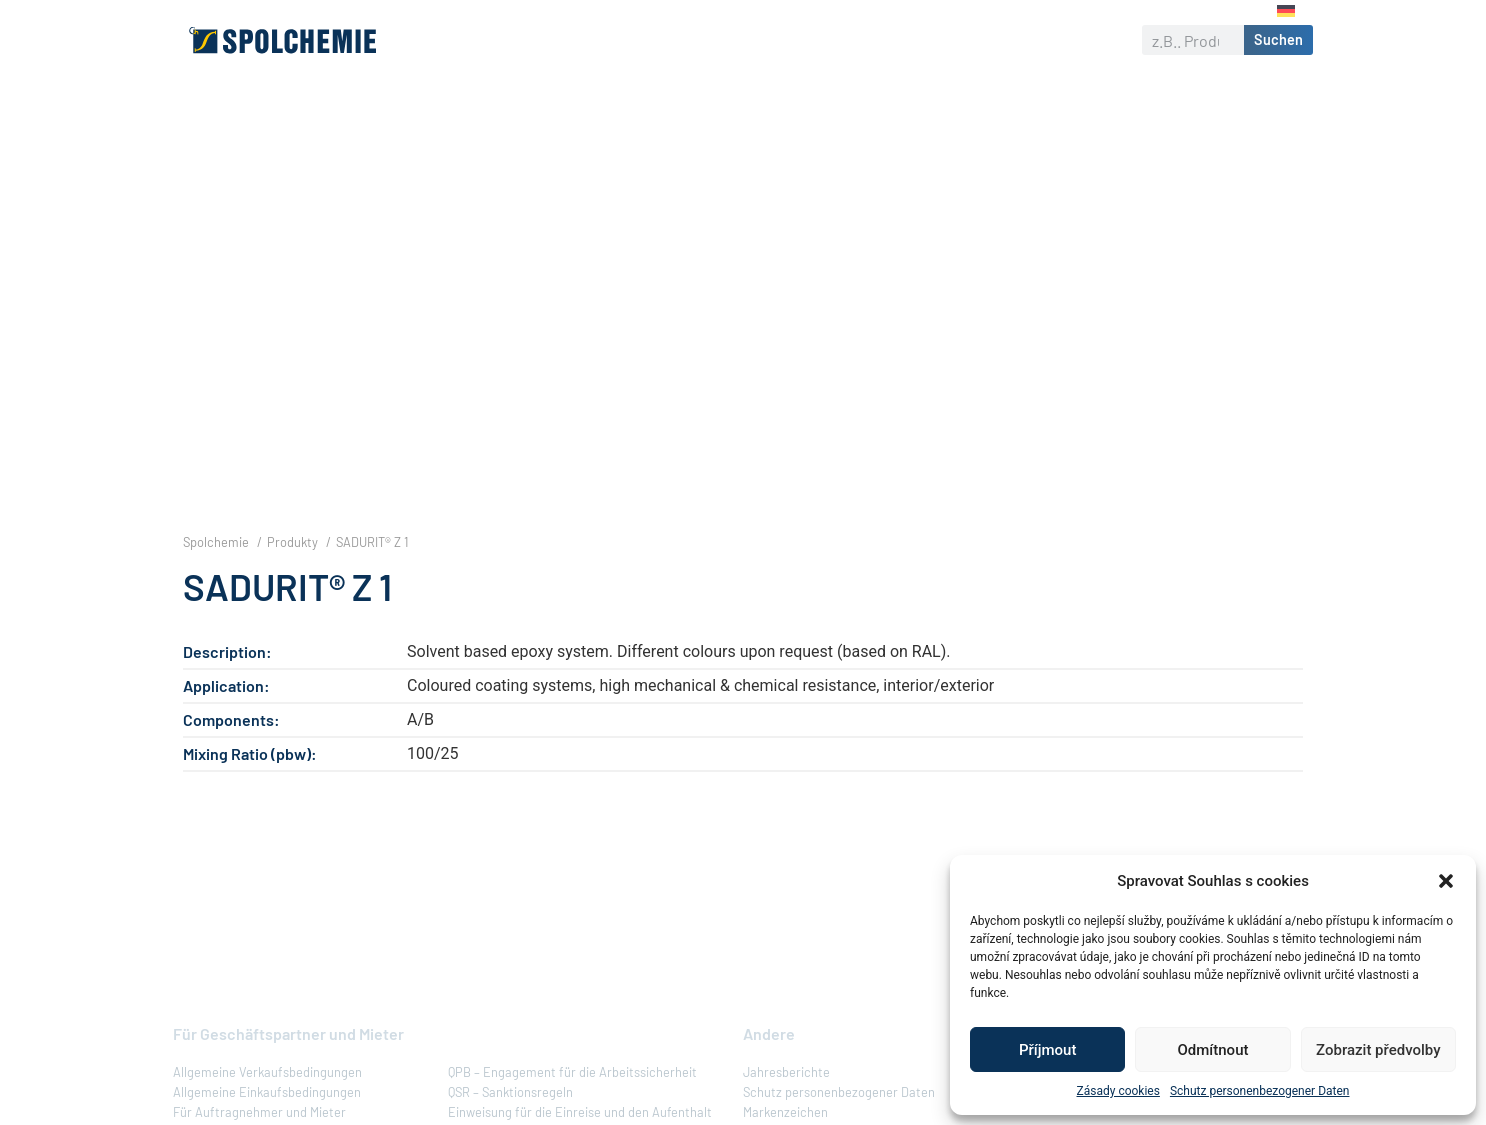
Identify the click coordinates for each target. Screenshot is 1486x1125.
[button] (1446, 881)
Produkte (605, 40)
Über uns (506, 40)
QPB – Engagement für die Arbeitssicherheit (572, 1106)
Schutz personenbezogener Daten (1260, 1091)
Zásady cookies (1118, 1091)
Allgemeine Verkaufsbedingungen (267, 1106)
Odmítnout (1213, 1050)
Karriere (980, 40)
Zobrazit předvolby (1378, 1050)
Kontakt (1069, 39)
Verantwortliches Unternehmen (794, 40)
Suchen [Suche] (1278, 39)
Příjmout (1047, 1050)
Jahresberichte (786, 1106)
